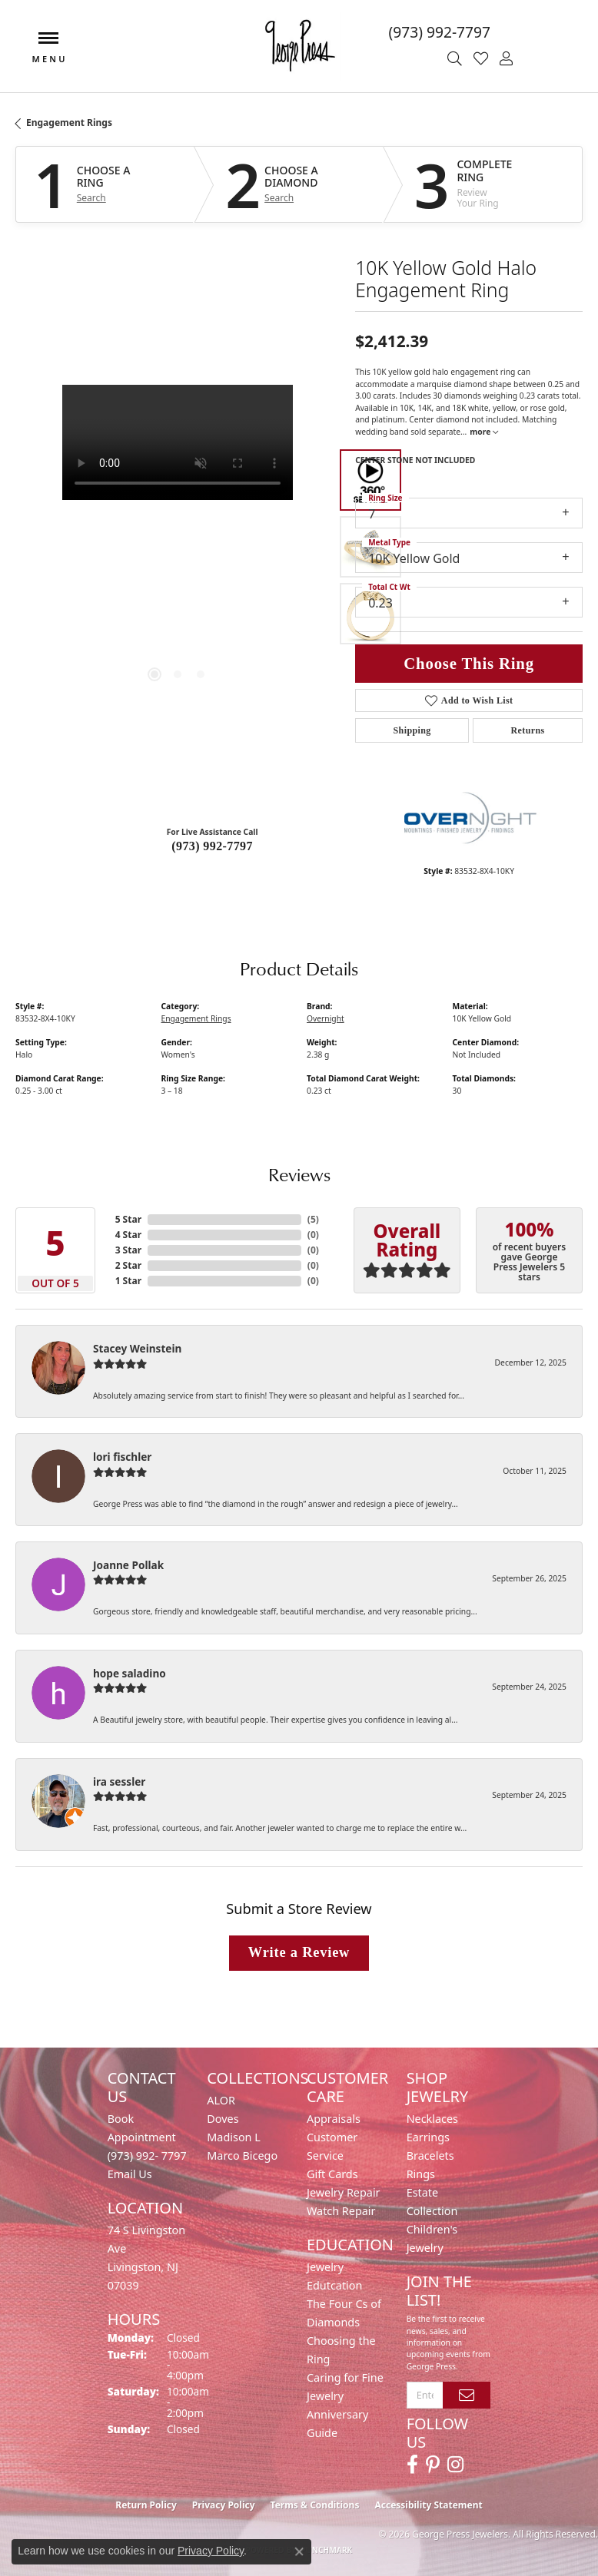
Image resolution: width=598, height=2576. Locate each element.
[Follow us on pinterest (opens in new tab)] (433, 2464)
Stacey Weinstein (137, 1348)
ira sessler (119, 1781)
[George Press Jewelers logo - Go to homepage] (299, 46)
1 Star (128, 1280)
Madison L (233, 2137)
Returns (527, 730)
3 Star (128, 1250)
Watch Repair (341, 2211)
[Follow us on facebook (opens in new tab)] (412, 2464)
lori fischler (122, 1456)
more (484, 431)
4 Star (128, 1234)
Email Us (130, 2174)
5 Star (128, 1219)
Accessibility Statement (428, 2504)
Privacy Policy (223, 2504)
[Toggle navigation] (48, 45)
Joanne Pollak (128, 1565)
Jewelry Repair (343, 2192)
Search (91, 198)
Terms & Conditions (315, 2504)
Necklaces (432, 2118)
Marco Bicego (242, 2155)
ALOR (221, 2100)
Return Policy (146, 2504)
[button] (456, 59)
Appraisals (333, 2118)
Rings (421, 2174)
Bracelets (430, 2155)
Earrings (428, 2137)
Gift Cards (332, 2174)
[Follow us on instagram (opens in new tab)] (455, 2464)
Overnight (325, 1018)
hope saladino (129, 1673)
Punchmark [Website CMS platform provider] (327, 2550)
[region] (177, 547)
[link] (478, 32)
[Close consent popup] (299, 2551)
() (313, 1219)
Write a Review (299, 1952)
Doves (222, 2118)
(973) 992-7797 (212, 846)
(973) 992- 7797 (147, 2155)
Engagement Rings (69, 122)
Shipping (412, 730)
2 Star (128, 1265)
